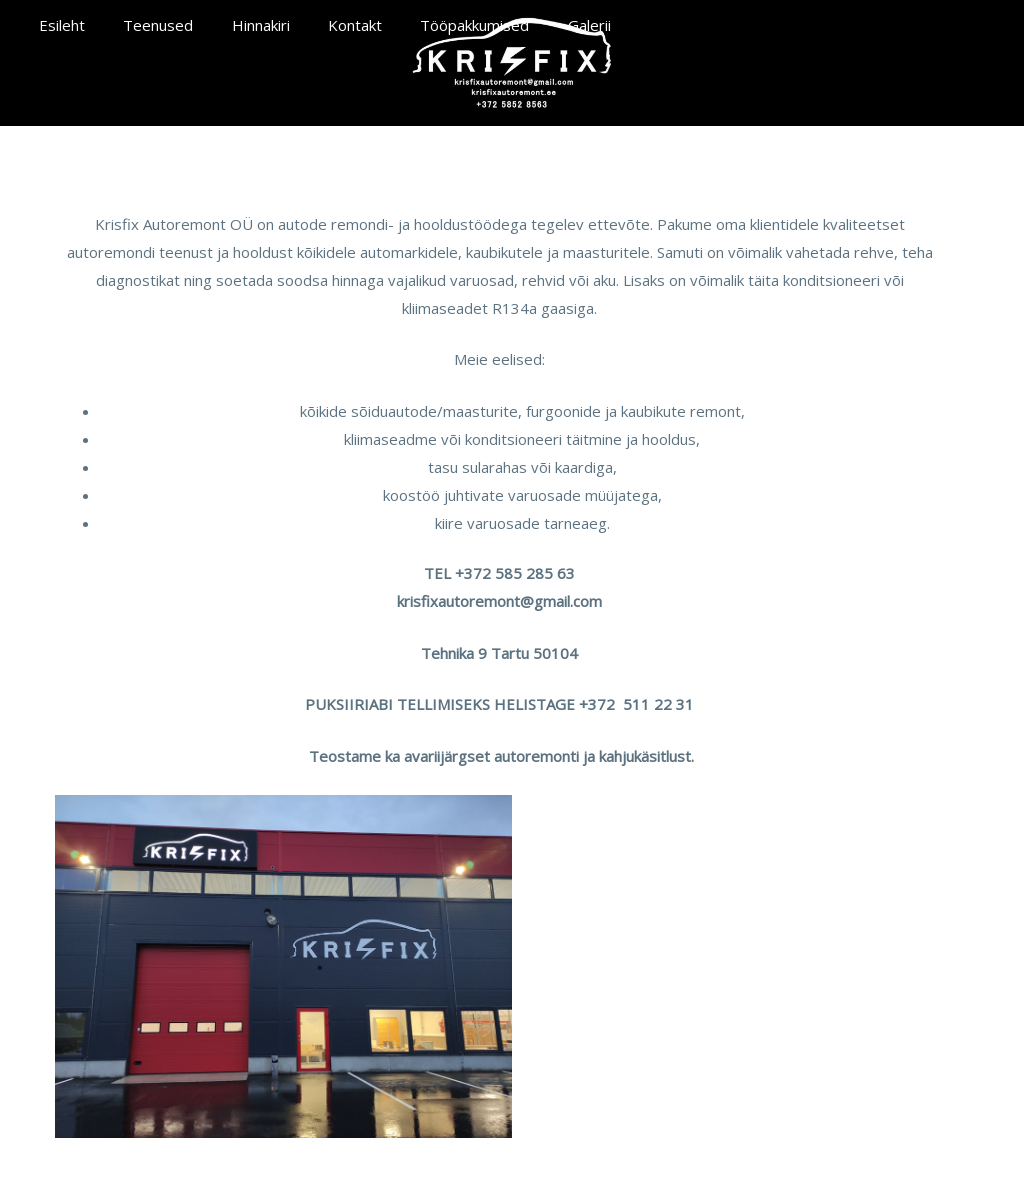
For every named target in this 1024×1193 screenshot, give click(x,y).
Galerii (543, 25)
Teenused (146, 25)
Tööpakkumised (437, 25)
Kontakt (326, 25)
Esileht (58, 25)
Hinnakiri (240, 25)
